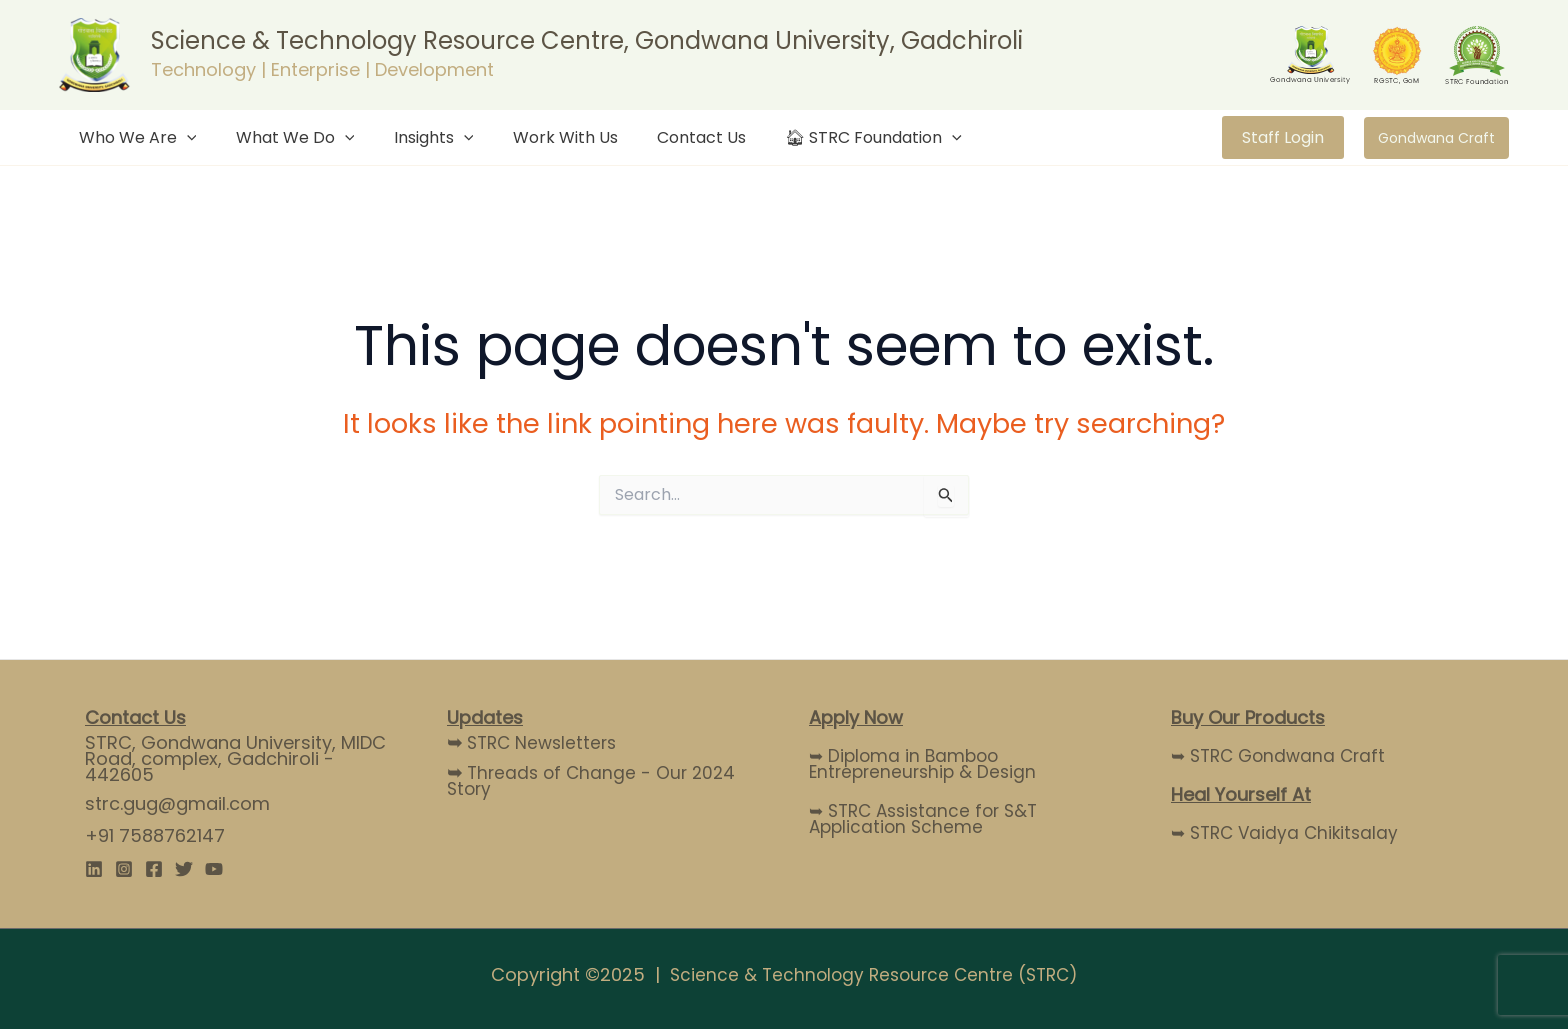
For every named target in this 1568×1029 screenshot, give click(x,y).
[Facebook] (154, 869)
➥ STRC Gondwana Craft (1283, 755)
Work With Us (539, 137)
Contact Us (668, 137)
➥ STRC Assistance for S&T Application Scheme (929, 818)
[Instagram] (124, 869)
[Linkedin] (94, 869)
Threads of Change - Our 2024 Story (595, 780)
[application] (183, 137)
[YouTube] (214, 869)
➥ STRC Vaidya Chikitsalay (1289, 832)
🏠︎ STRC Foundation (833, 137)
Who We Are (134, 137)
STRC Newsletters (535, 742)
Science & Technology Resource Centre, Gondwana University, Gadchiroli (587, 40)
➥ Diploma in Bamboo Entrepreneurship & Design (926, 763)
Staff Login (1283, 137)
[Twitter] (184, 869)
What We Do (284, 137)
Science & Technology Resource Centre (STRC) (874, 974)
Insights (415, 137)
